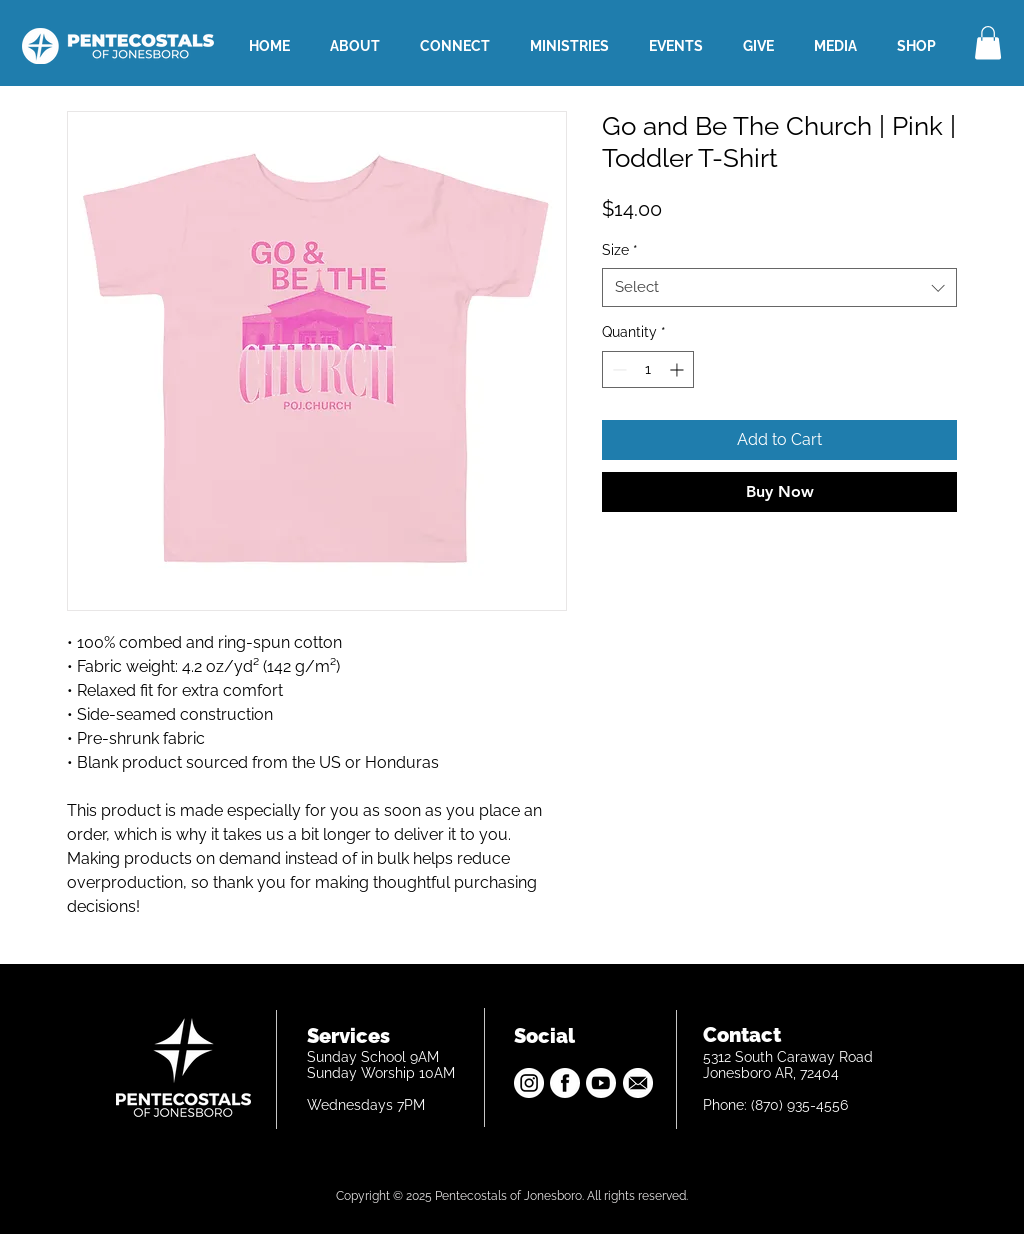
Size (620, 250)
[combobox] (779, 287)
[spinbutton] (648, 369)
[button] (988, 42)
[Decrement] (617, 369)
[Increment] (678, 369)
